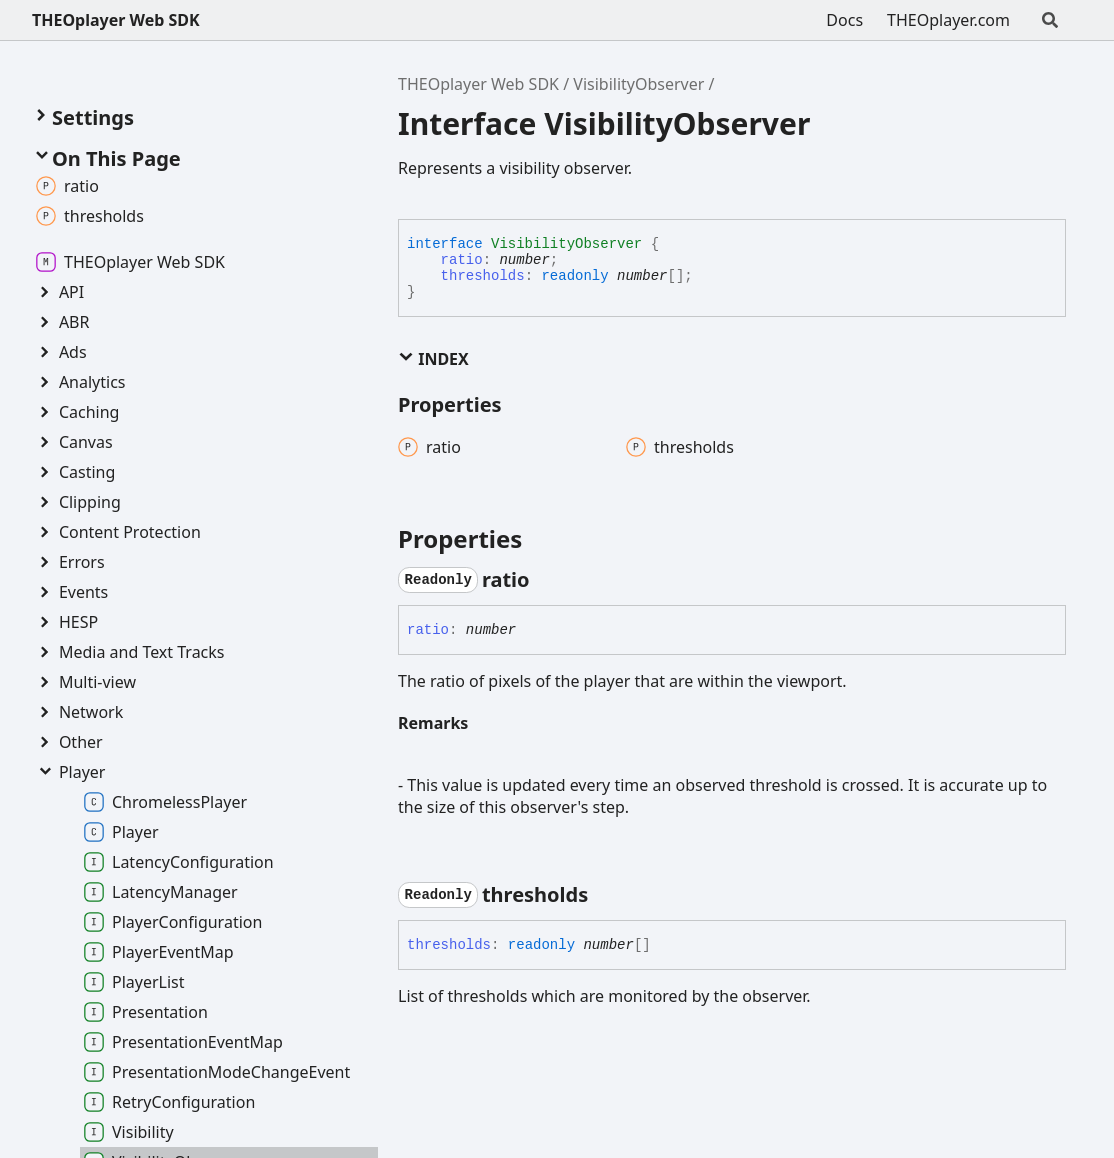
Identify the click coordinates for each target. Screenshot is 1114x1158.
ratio (462, 260)
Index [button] (433, 359)
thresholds (483, 276)
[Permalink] (548, 580)
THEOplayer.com (948, 20)
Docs (844, 20)
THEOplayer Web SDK (116, 20)
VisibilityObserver (638, 84)
